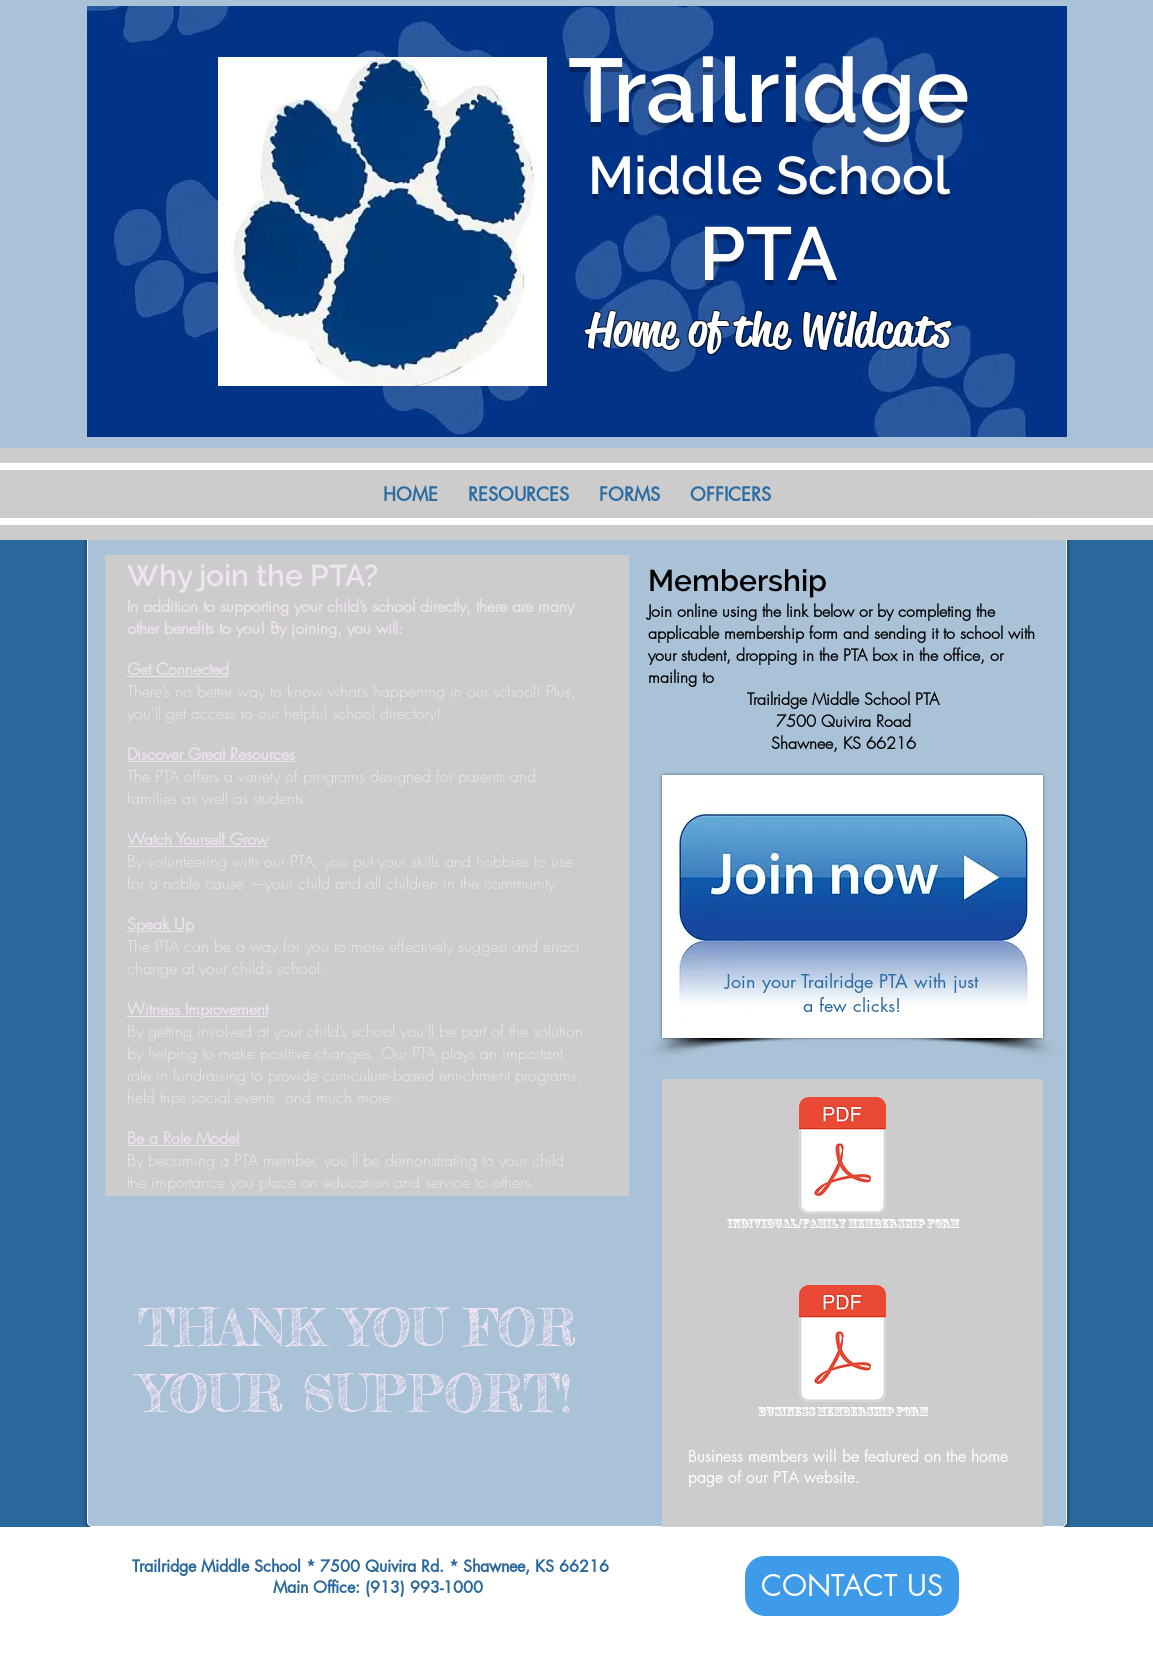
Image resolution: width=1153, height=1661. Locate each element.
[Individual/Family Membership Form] (843, 1167)
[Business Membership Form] (843, 1355)
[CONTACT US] (852, 1586)
